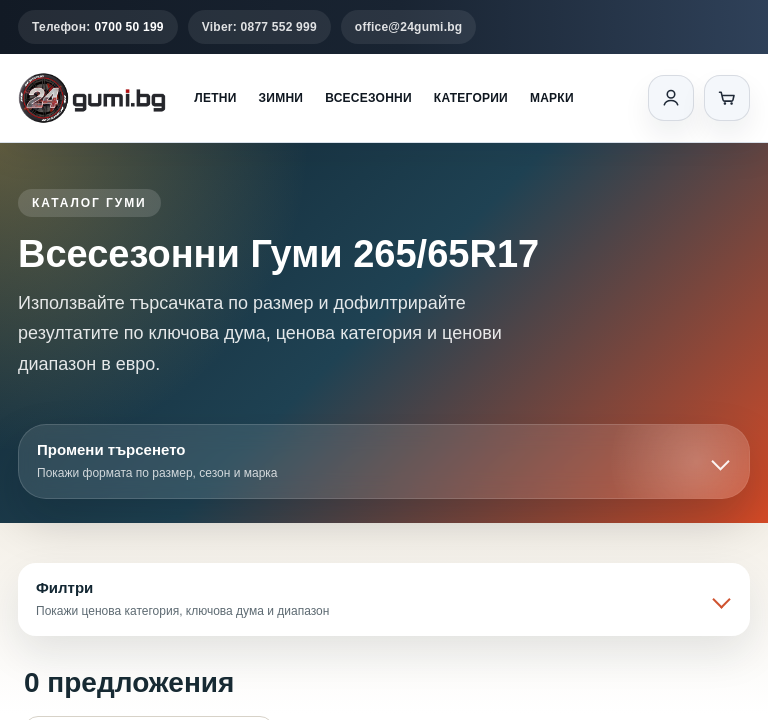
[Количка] (727, 98)
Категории (471, 98)
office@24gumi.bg (409, 27)
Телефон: (98, 27)
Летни (215, 98)
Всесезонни (368, 98)
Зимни (281, 98)
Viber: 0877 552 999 (259, 27)
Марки (552, 98)
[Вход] (671, 98)
